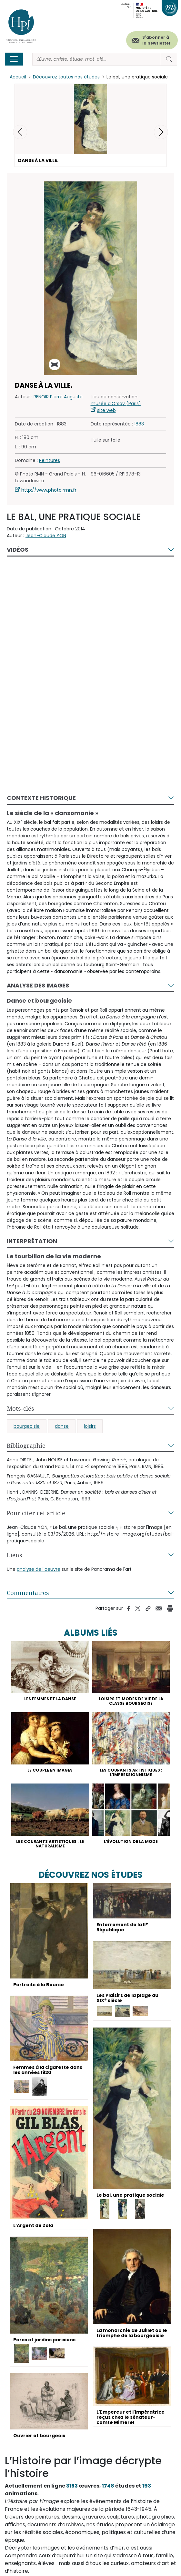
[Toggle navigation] (14, 59)
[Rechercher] (96, 59)
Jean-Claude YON (45, 535)
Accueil (18, 77)
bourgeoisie (27, 1426)
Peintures (49, 460)
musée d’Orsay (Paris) (116, 403)
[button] (161, 132)
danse (62, 1426)
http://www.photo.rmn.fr (48, 490)
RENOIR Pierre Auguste (58, 397)
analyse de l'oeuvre (38, 1569)
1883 (139, 424)
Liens (14, 1555)
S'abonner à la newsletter (156, 40)
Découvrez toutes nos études (66, 77)
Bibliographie (26, 1445)
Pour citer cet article (36, 1513)
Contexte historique (41, 798)
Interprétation (32, 1241)
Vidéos (17, 550)
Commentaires (28, 1593)
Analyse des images (38, 985)
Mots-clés (20, 1408)
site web (106, 410)
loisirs (90, 1426)
